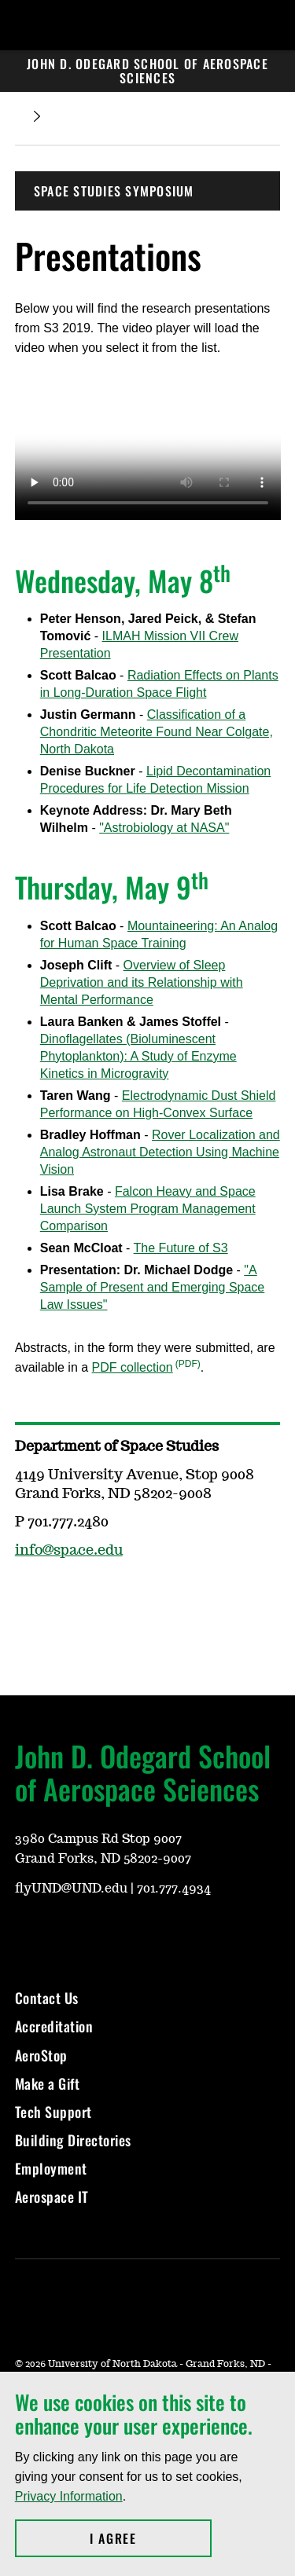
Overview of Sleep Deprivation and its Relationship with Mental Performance (141, 982)
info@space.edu (69, 1551)
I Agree (151, 2538)
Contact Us (47, 1998)
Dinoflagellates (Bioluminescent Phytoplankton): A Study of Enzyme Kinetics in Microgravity (138, 1056)
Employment (51, 2168)
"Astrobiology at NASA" (164, 827)
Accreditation (54, 2026)
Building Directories (73, 2140)
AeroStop (41, 2055)
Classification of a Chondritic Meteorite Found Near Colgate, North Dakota (156, 732)
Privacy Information (69, 2496)
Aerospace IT (52, 2196)
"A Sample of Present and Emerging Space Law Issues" (152, 1287)
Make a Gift (47, 2083)
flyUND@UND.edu (71, 1888)
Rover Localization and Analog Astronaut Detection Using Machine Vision (160, 1152)
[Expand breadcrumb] (37, 117)
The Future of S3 (181, 1248)
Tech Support (53, 2111)
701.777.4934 (174, 1888)
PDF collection (132, 1367)
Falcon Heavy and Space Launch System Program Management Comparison (148, 1209)
